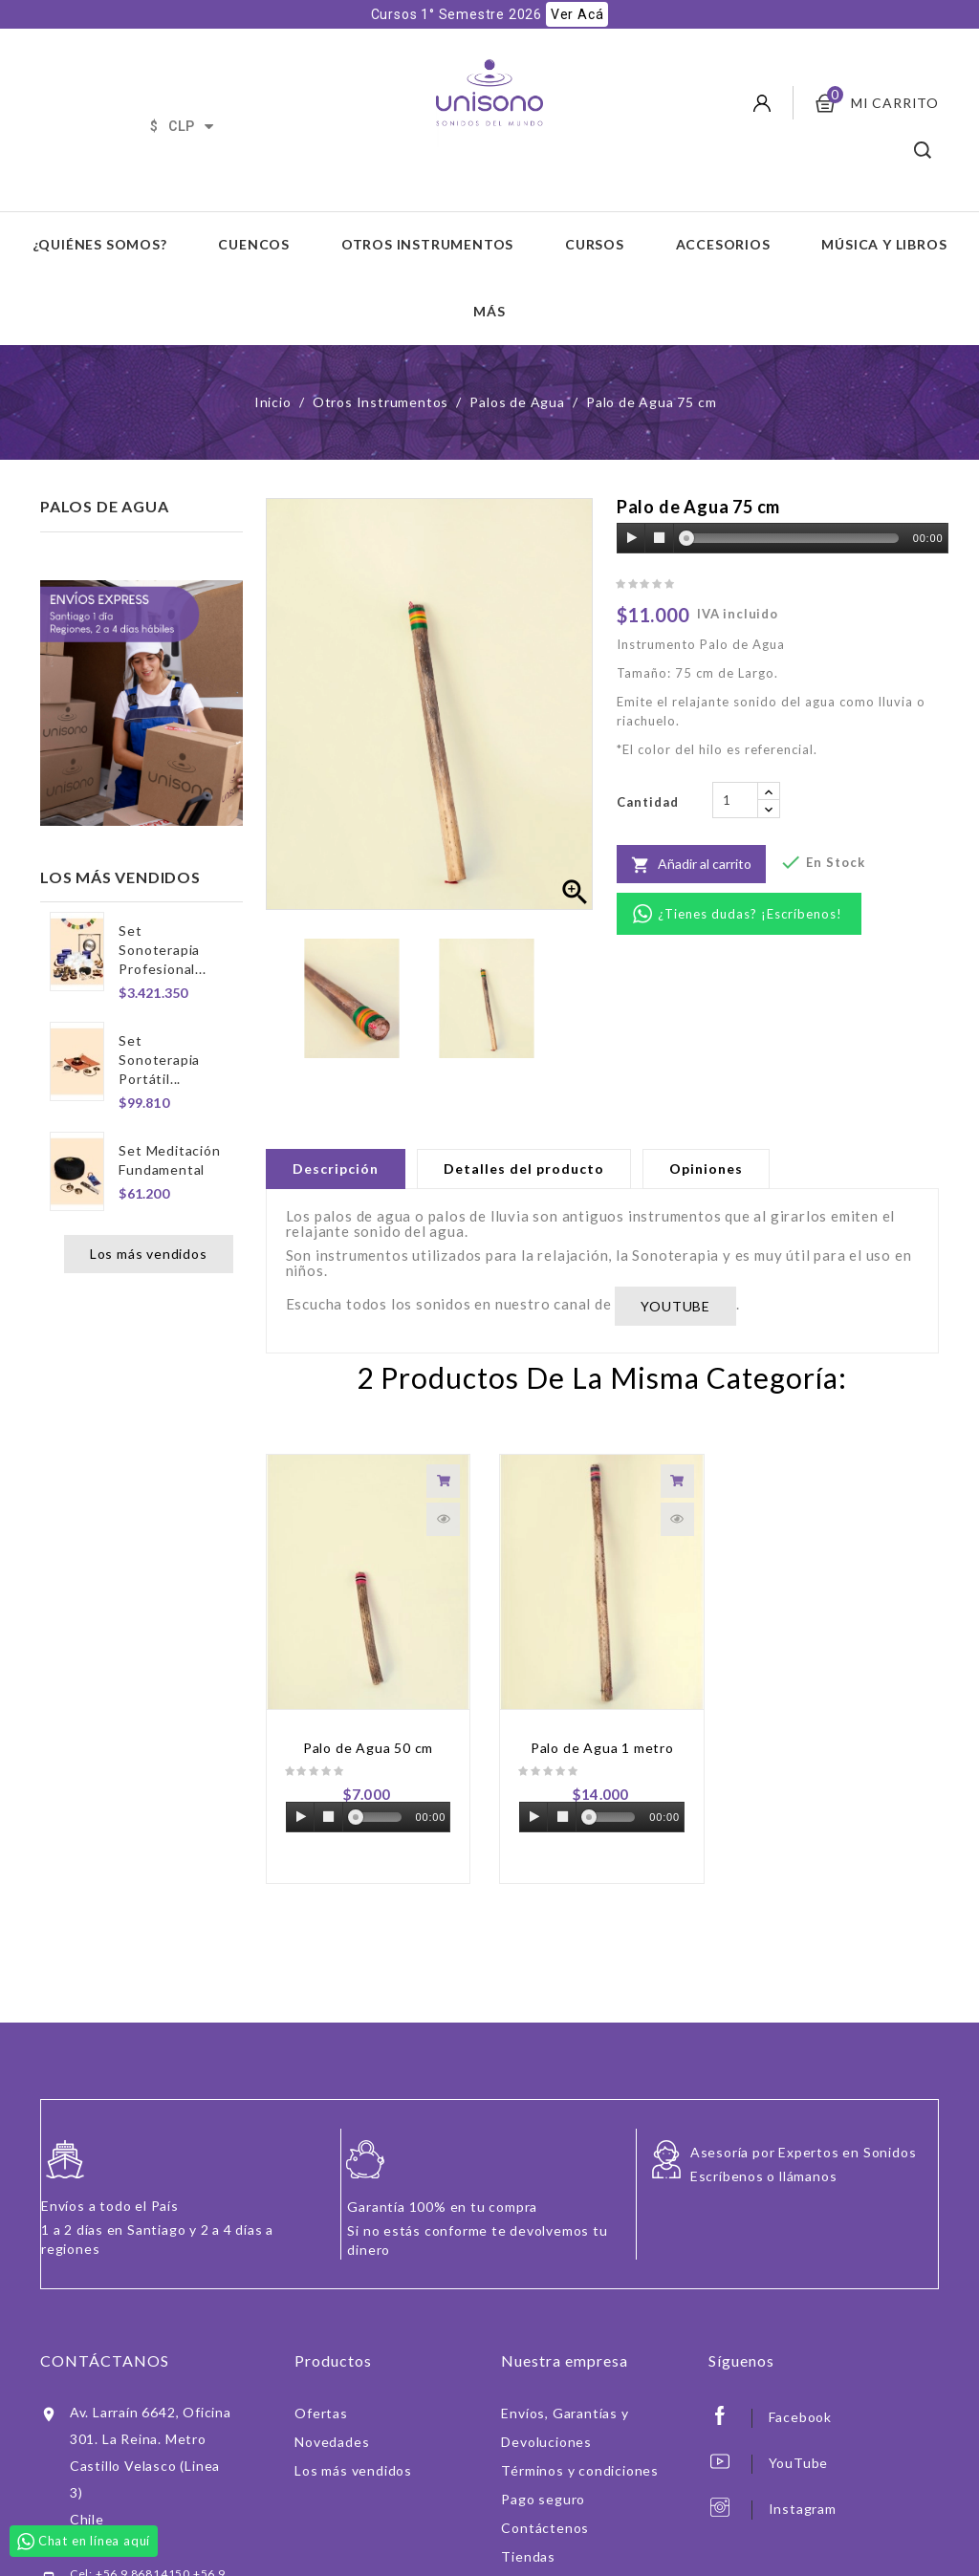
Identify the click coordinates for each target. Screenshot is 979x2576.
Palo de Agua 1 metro (602, 1714)
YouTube (799, 2429)
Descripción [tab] (336, 1135)
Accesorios (723, 211)
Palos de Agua (104, 473)
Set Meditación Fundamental (169, 1126)
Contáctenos (545, 2494)
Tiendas (528, 2523)
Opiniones (706, 1135)
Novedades (331, 2408)
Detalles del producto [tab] (524, 1135)
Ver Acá (577, 14)
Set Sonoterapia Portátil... (159, 1026)
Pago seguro (543, 2465)
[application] (782, 505)
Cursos (594, 211)
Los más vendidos (148, 1220)
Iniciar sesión (545, 2552)
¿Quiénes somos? (100, 211)
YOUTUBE (675, 1273)
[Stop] (659, 505)
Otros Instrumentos (427, 211)
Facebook (800, 2383)
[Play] (632, 505)
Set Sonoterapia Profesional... (162, 916)
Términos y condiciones (580, 2437)
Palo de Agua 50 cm (368, 1714)
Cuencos (254, 211)
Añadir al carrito (691, 831)
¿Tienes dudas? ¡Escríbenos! (750, 880)
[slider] (792, 504)
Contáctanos (104, 2327)
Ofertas (321, 2379)
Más (489, 278)
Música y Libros (883, 211)
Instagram (803, 2475)
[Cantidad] (735, 766)
